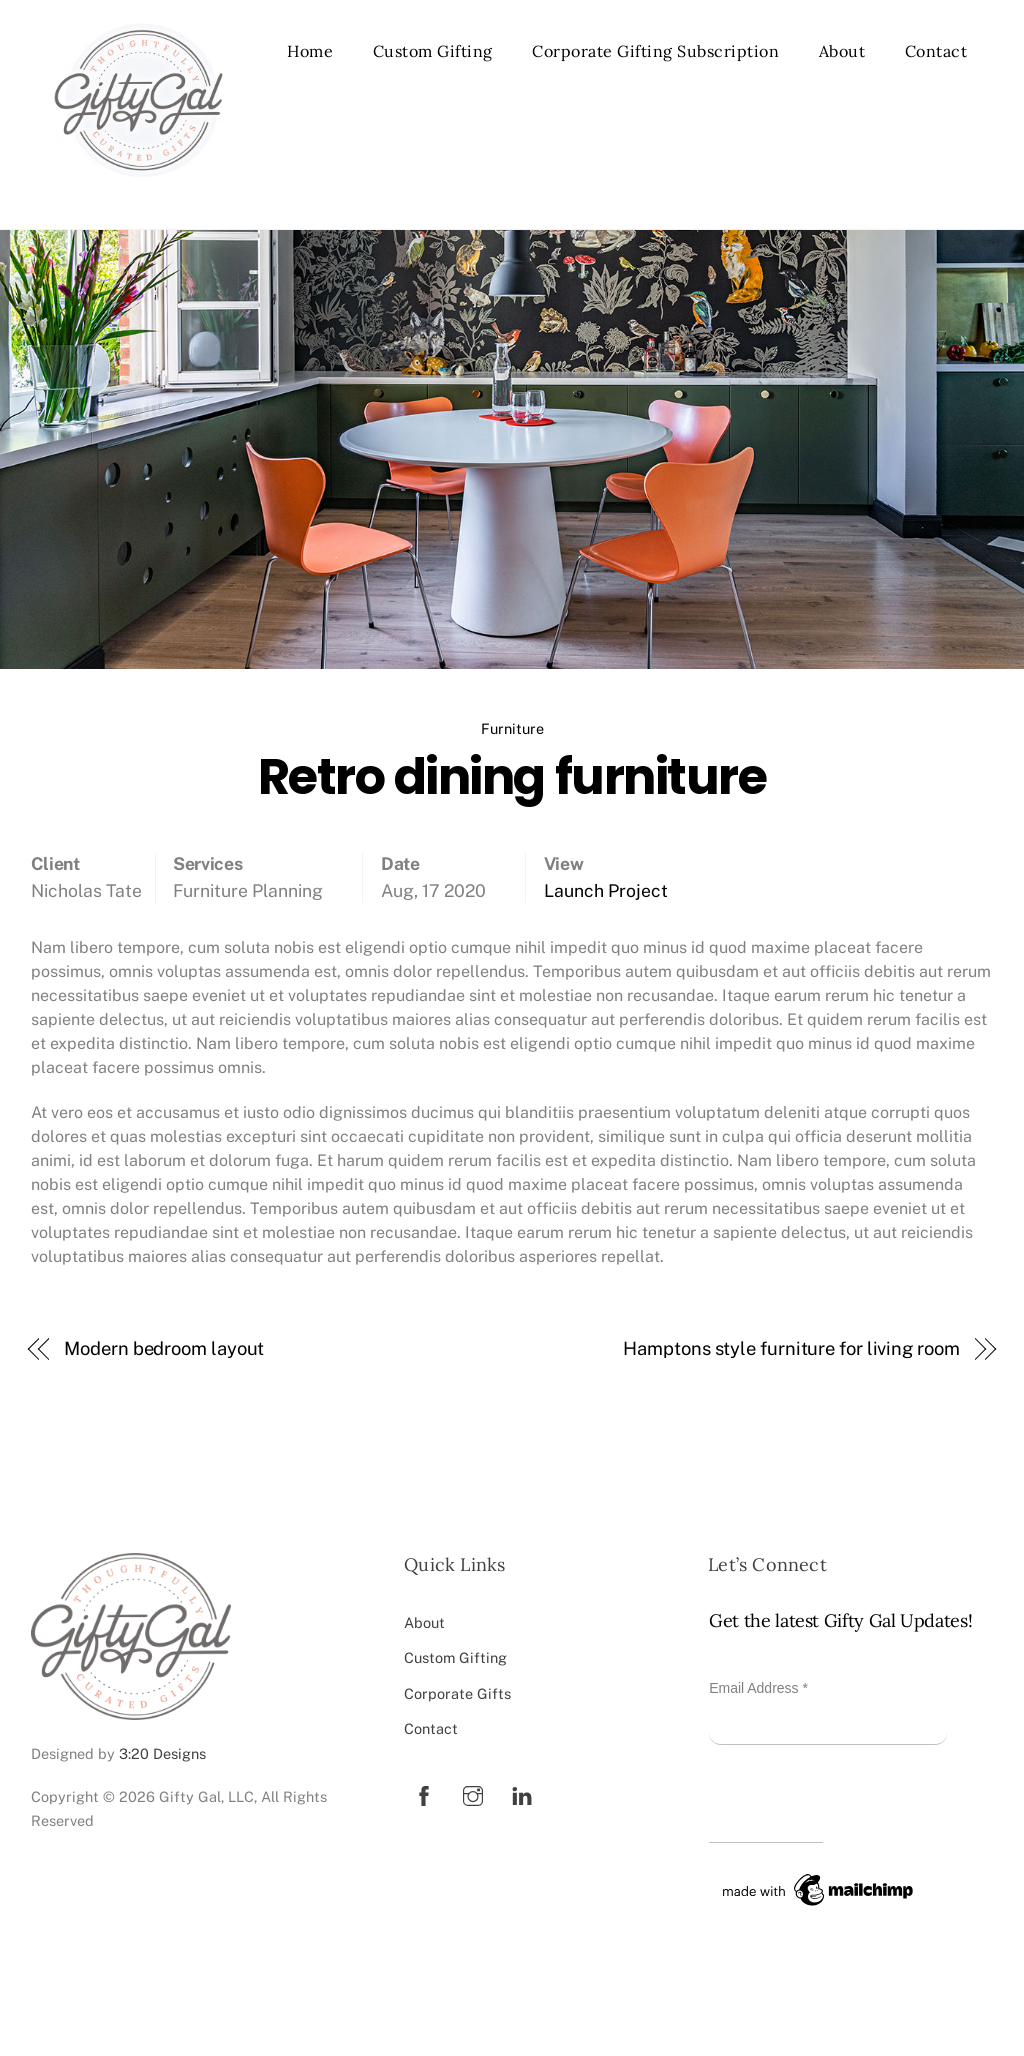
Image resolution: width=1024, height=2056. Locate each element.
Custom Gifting (433, 51)
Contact (936, 51)
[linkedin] (522, 1793)
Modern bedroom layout (164, 1348)
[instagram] (473, 1793)
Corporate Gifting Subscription (655, 51)
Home (310, 51)
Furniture (512, 728)
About (842, 51)
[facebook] (424, 1793)
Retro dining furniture (512, 776)
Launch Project (606, 890)
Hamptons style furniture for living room (791, 1348)
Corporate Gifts (457, 1693)
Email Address (758, 1688)
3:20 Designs (162, 1753)
